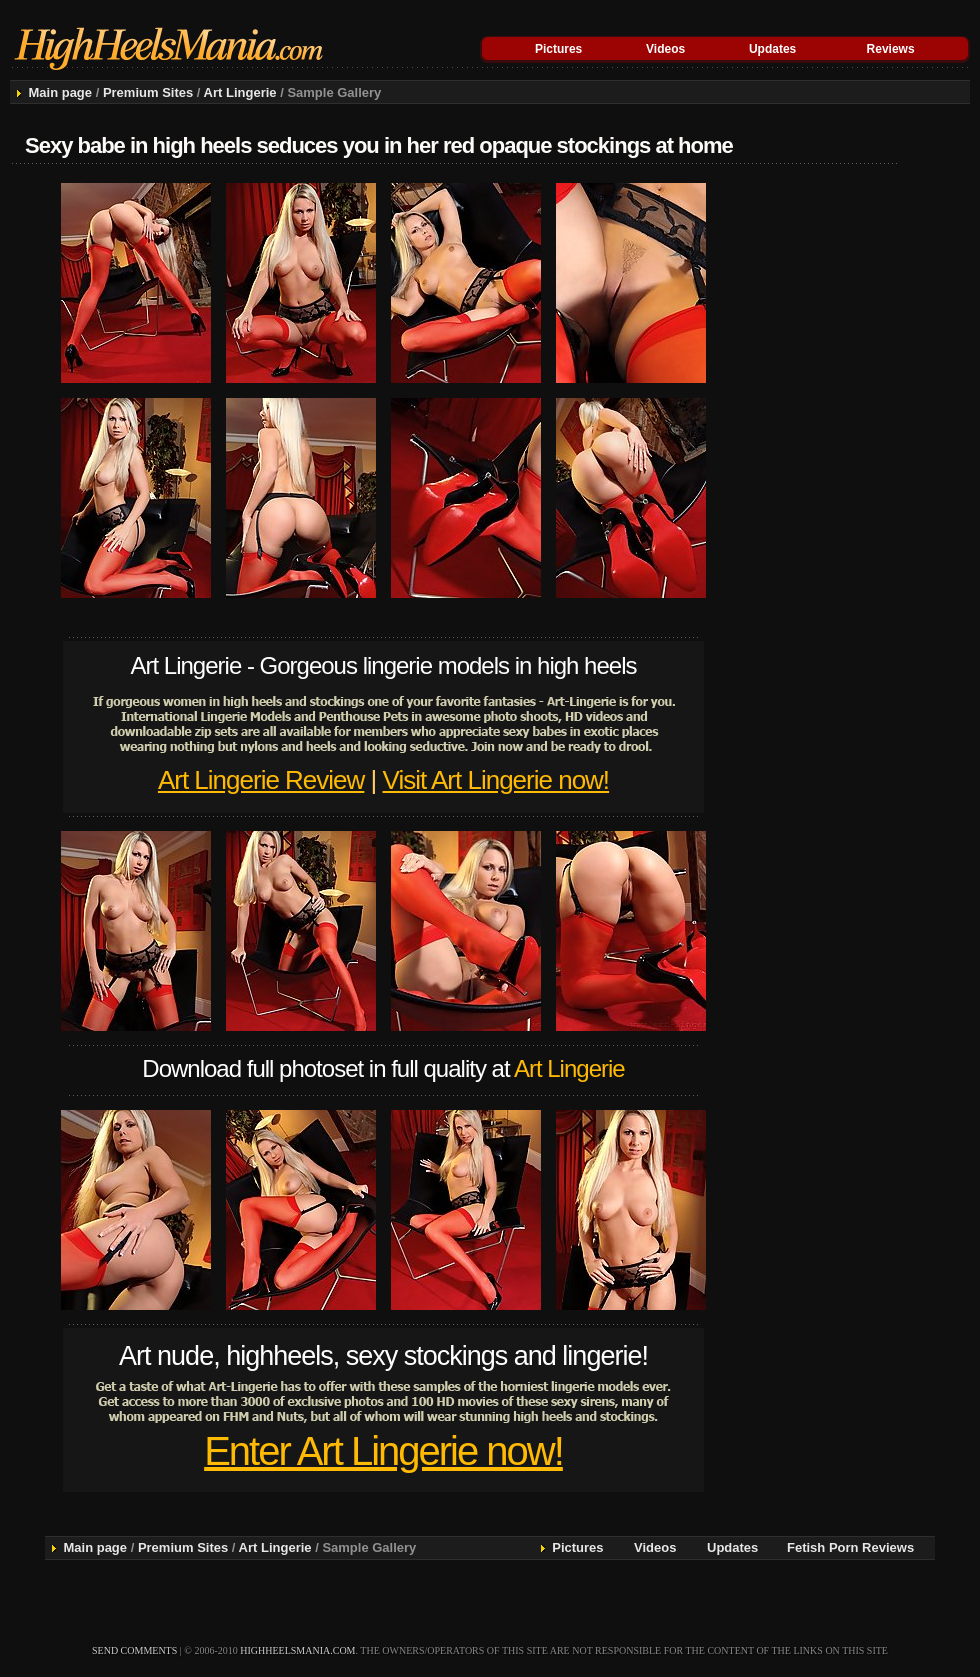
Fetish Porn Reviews (850, 1547)
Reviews (891, 49)
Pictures (558, 49)
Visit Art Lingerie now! (496, 780)
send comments (134, 1650)
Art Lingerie (240, 92)
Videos (665, 49)
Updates (772, 49)
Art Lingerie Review (261, 780)
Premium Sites (148, 92)
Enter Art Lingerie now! (383, 1451)
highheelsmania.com (297, 1650)
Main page (60, 92)
